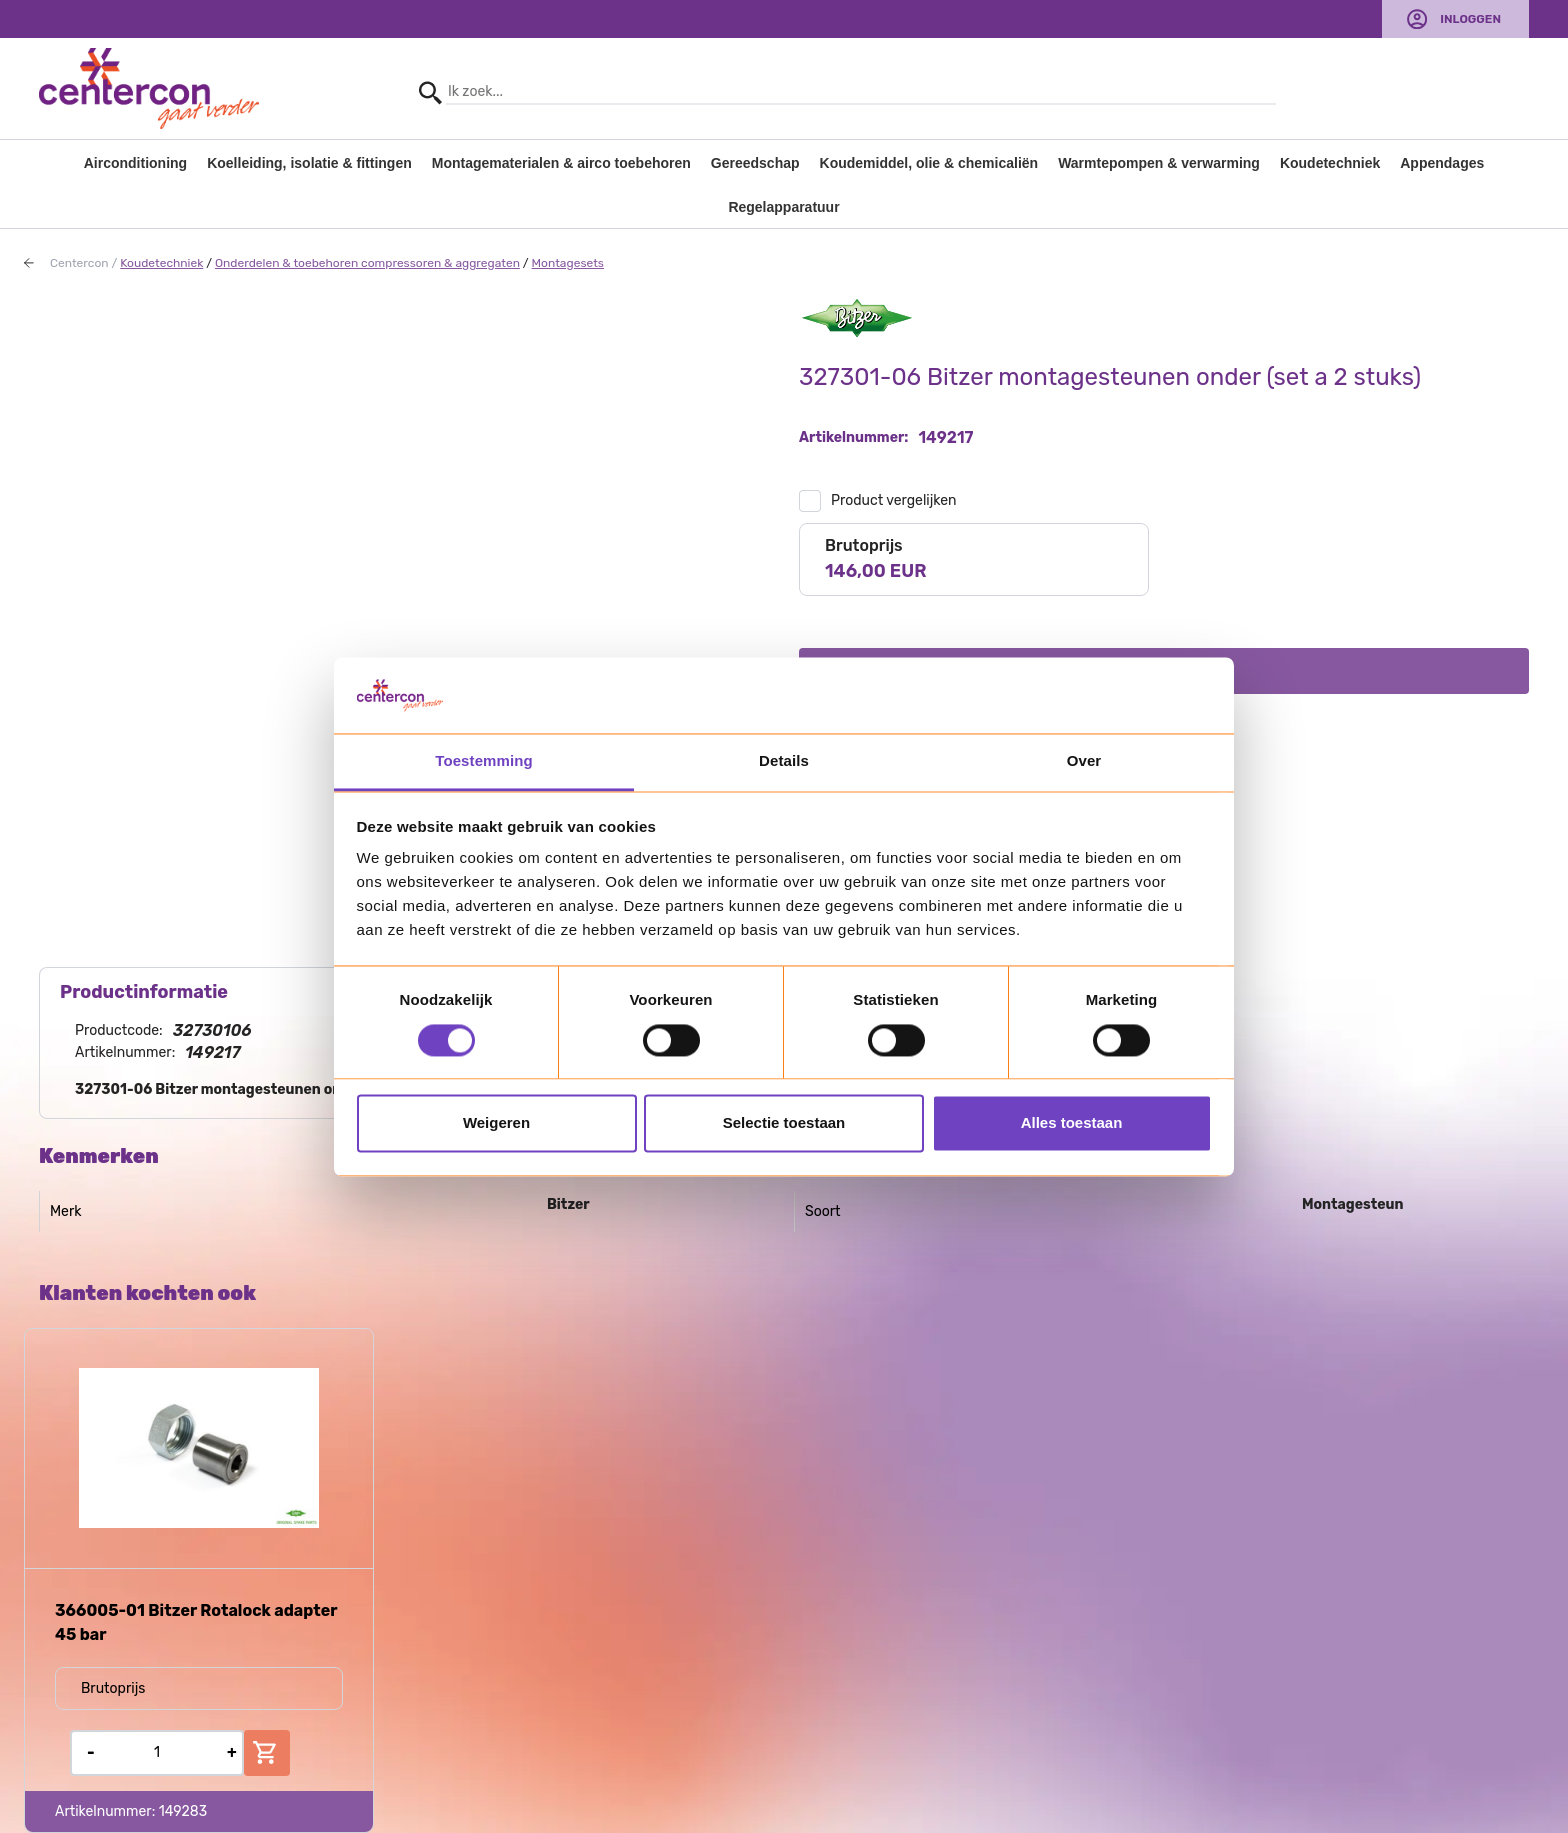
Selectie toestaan (784, 1123)
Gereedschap (755, 163)
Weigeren (496, 1123)
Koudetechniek (1330, 163)
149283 (183, 1811)
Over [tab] (1084, 761)
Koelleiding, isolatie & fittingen (309, 163)
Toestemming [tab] (484, 761)
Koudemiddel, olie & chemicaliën (929, 163)
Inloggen (1470, 19)
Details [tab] (784, 761)
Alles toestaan (1072, 1123)
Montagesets (568, 263)
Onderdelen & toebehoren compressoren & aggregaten (367, 263)
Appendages (1442, 163)
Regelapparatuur (783, 207)
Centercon (79, 263)
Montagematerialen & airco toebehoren (561, 163)
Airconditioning (135, 163)
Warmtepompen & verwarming (1159, 163)
